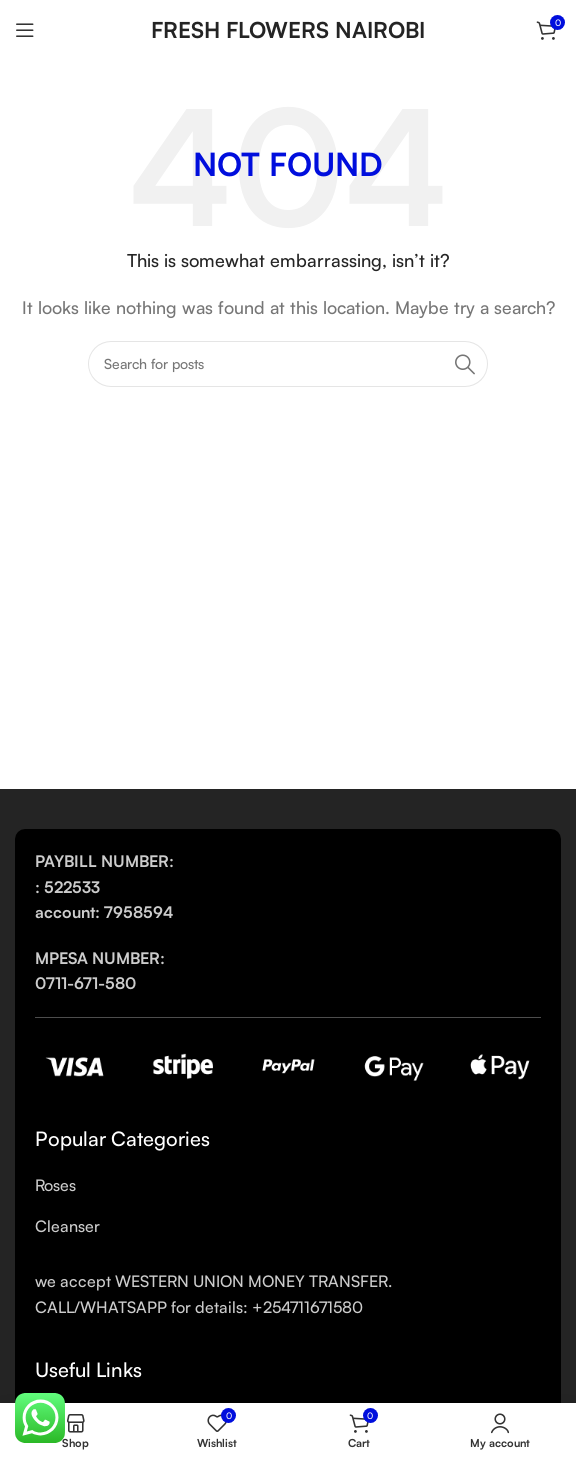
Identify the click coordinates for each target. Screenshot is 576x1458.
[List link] (288, 1186)
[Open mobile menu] (25, 30)
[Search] (288, 364)
